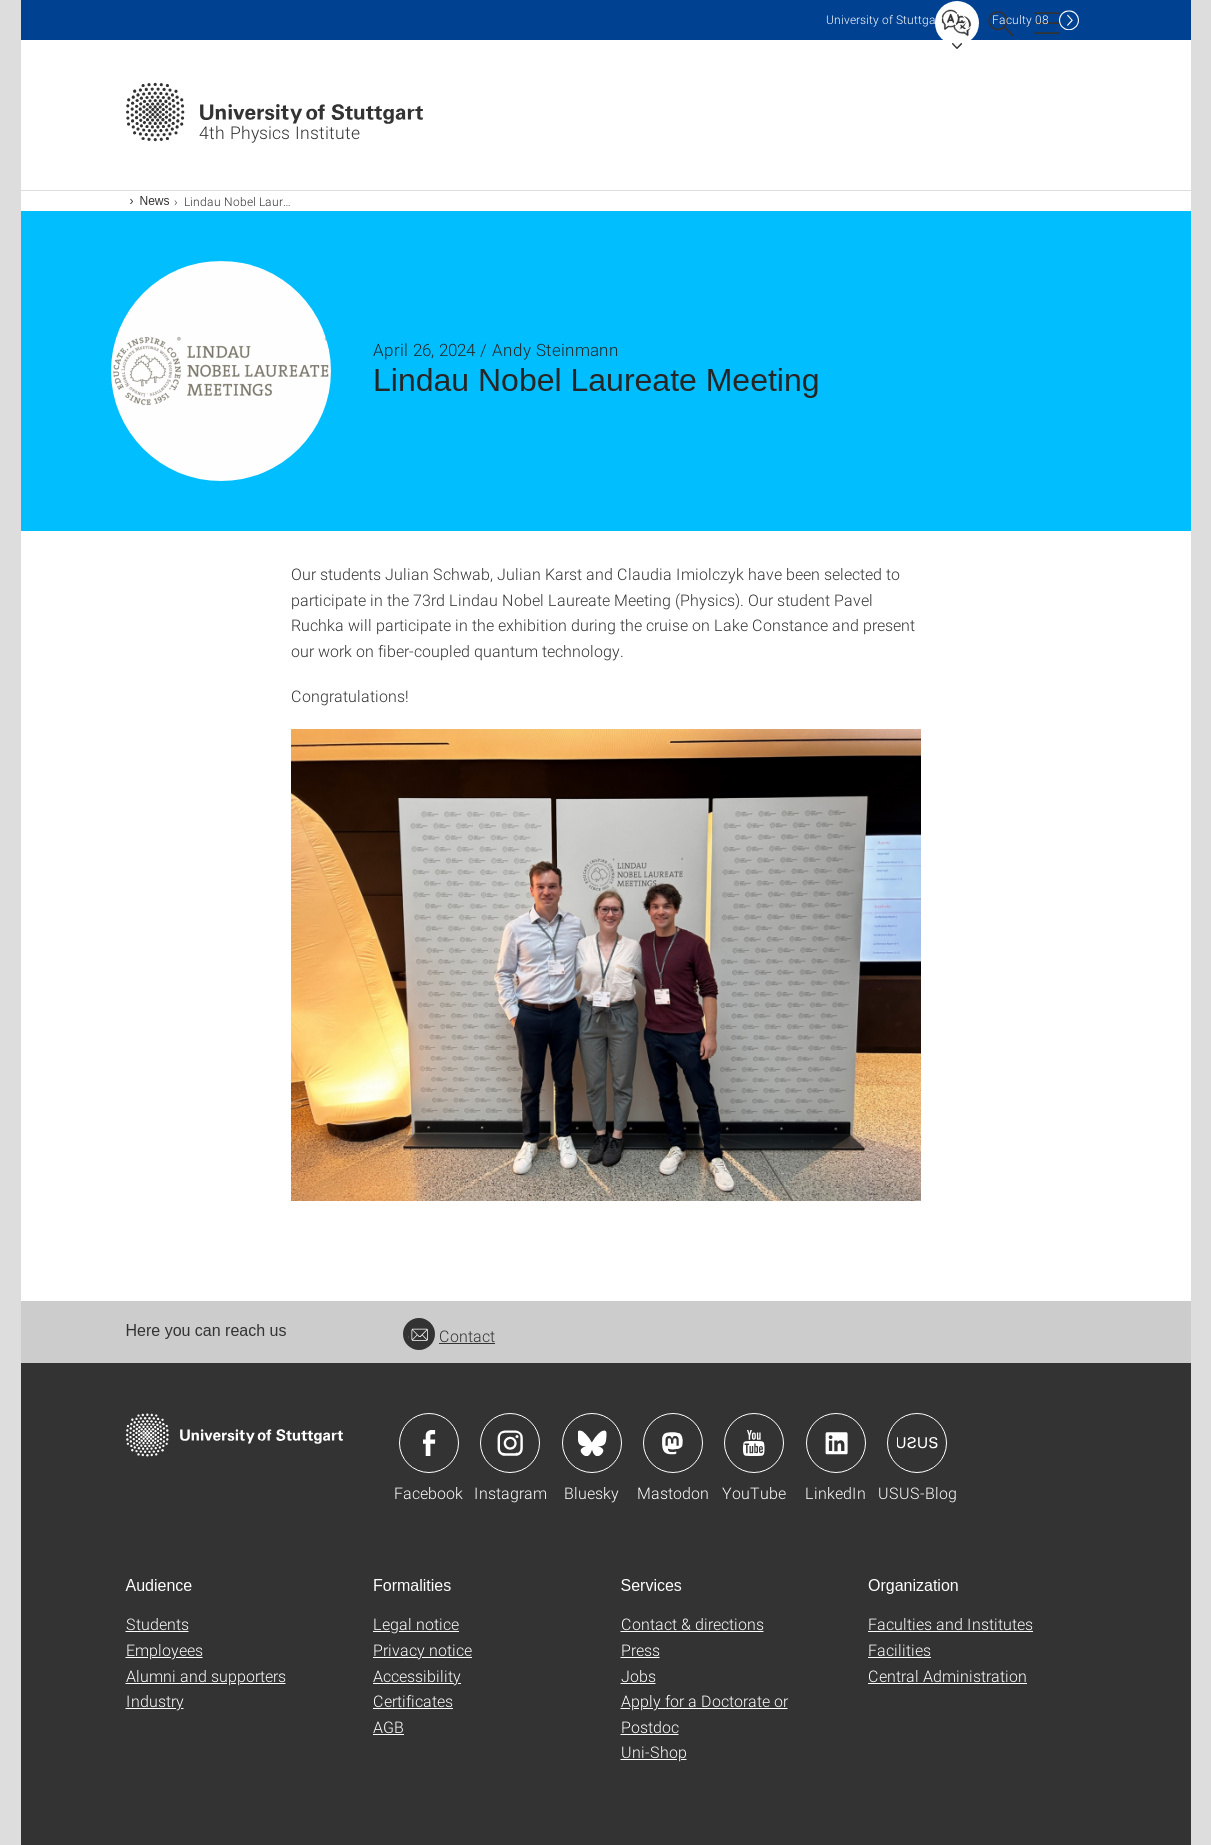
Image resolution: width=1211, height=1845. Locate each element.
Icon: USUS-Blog (917, 1443)
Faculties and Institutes (950, 1623)
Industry (155, 1700)
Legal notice (416, 1623)
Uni (885, 19)
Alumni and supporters (206, 1675)
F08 (1020, 19)
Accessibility (417, 1675)
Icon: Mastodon (673, 1443)
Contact (449, 1335)
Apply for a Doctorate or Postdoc (704, 1713)
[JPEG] (606, 965)
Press (640, 1649)
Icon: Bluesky (592, 1443)
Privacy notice (422, 1649)
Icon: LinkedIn (836, 1443)
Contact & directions (692, 1623)
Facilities (899, 1649)
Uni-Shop (654, 1751)
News (155, 201)
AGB (388, 1726)
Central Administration (947, 1675)
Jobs (638, 1675)
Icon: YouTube (754, 1443)
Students (157, 1623)
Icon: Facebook (429, 1443)
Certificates (413, 1700)
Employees (164, 1649)
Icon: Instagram (510, 1443)
